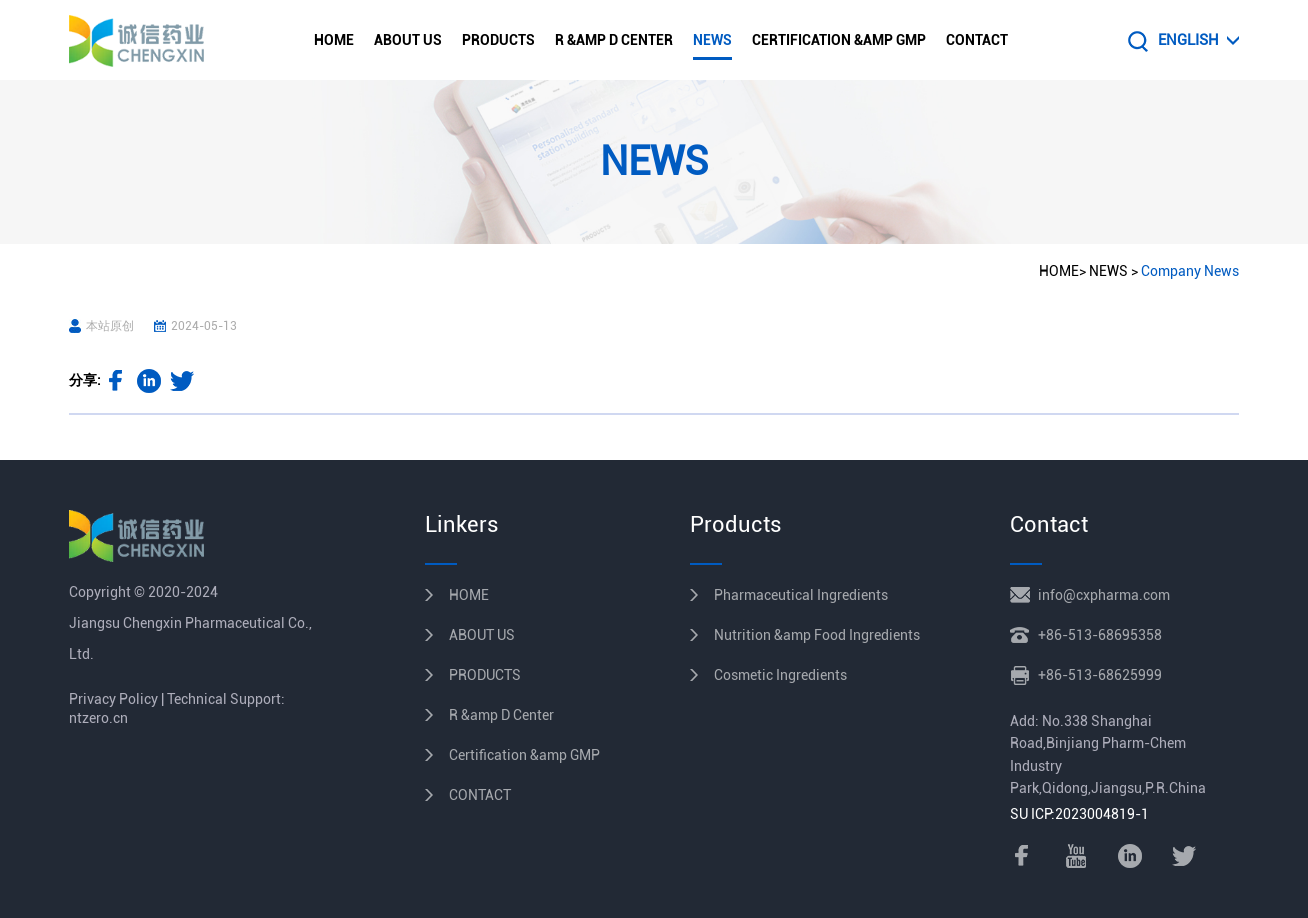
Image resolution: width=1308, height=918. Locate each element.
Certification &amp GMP (839, 40)
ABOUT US (408, 40)
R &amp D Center (614, 40)
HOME (334, 40)
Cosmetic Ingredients (780, 675)
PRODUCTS (498, 40)
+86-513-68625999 (1100, 675)
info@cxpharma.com (1104, 595)
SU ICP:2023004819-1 (1079, 814)
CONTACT (977, 40)
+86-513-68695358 (1100, 635)
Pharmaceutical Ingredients (801, 595)
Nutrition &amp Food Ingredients (817, 635)
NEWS (712, 40)
